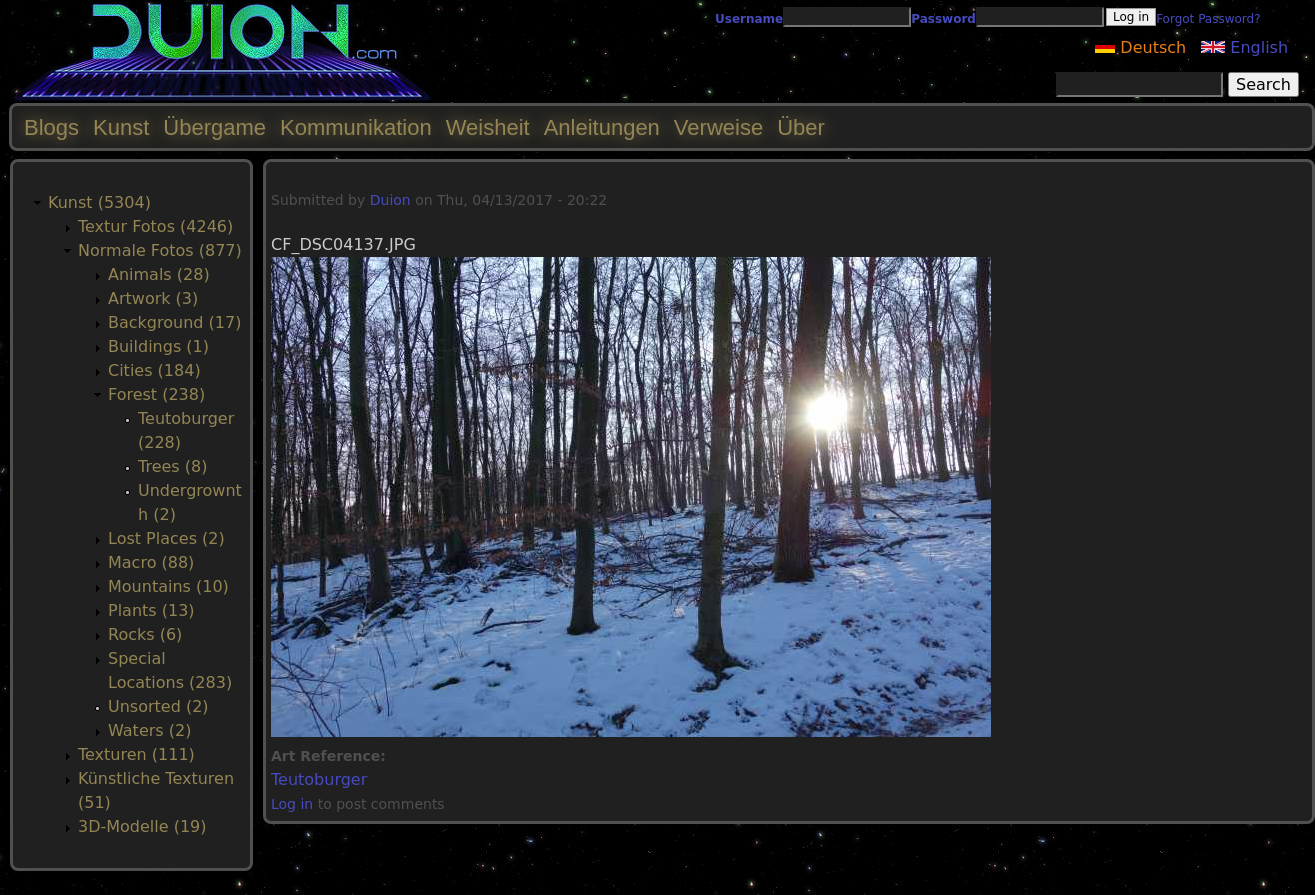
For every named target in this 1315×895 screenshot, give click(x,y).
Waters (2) (149, 730)
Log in (292, 804)
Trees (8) (172, 466)
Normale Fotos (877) (160, 250)
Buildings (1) (158, 346)
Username (749, 19)
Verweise (718, 127)
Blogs (51, 127)
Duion (390, 200)
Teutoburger (319, 779)
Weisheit (488, 127)
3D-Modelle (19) (142, 826)
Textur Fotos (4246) (155, 226)
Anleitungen (602, 127)
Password (943, 19)
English (1244, 47)
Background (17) (174, 322)
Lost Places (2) (166, 538)
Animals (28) (159, 274)
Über (801, 127)
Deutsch (1140, 47)
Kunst (121, 127)
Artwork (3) (153, 298)
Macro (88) (151, 562)
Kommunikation (356, 127)
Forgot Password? (1208, 19)
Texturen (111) (136, 754)
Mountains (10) (168, 586)
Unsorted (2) (158, 706)
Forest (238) (156, 394)
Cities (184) (154, 370)
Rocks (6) (145, 634)
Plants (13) (151, 610)
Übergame (214, 127)
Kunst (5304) (99, 202)
